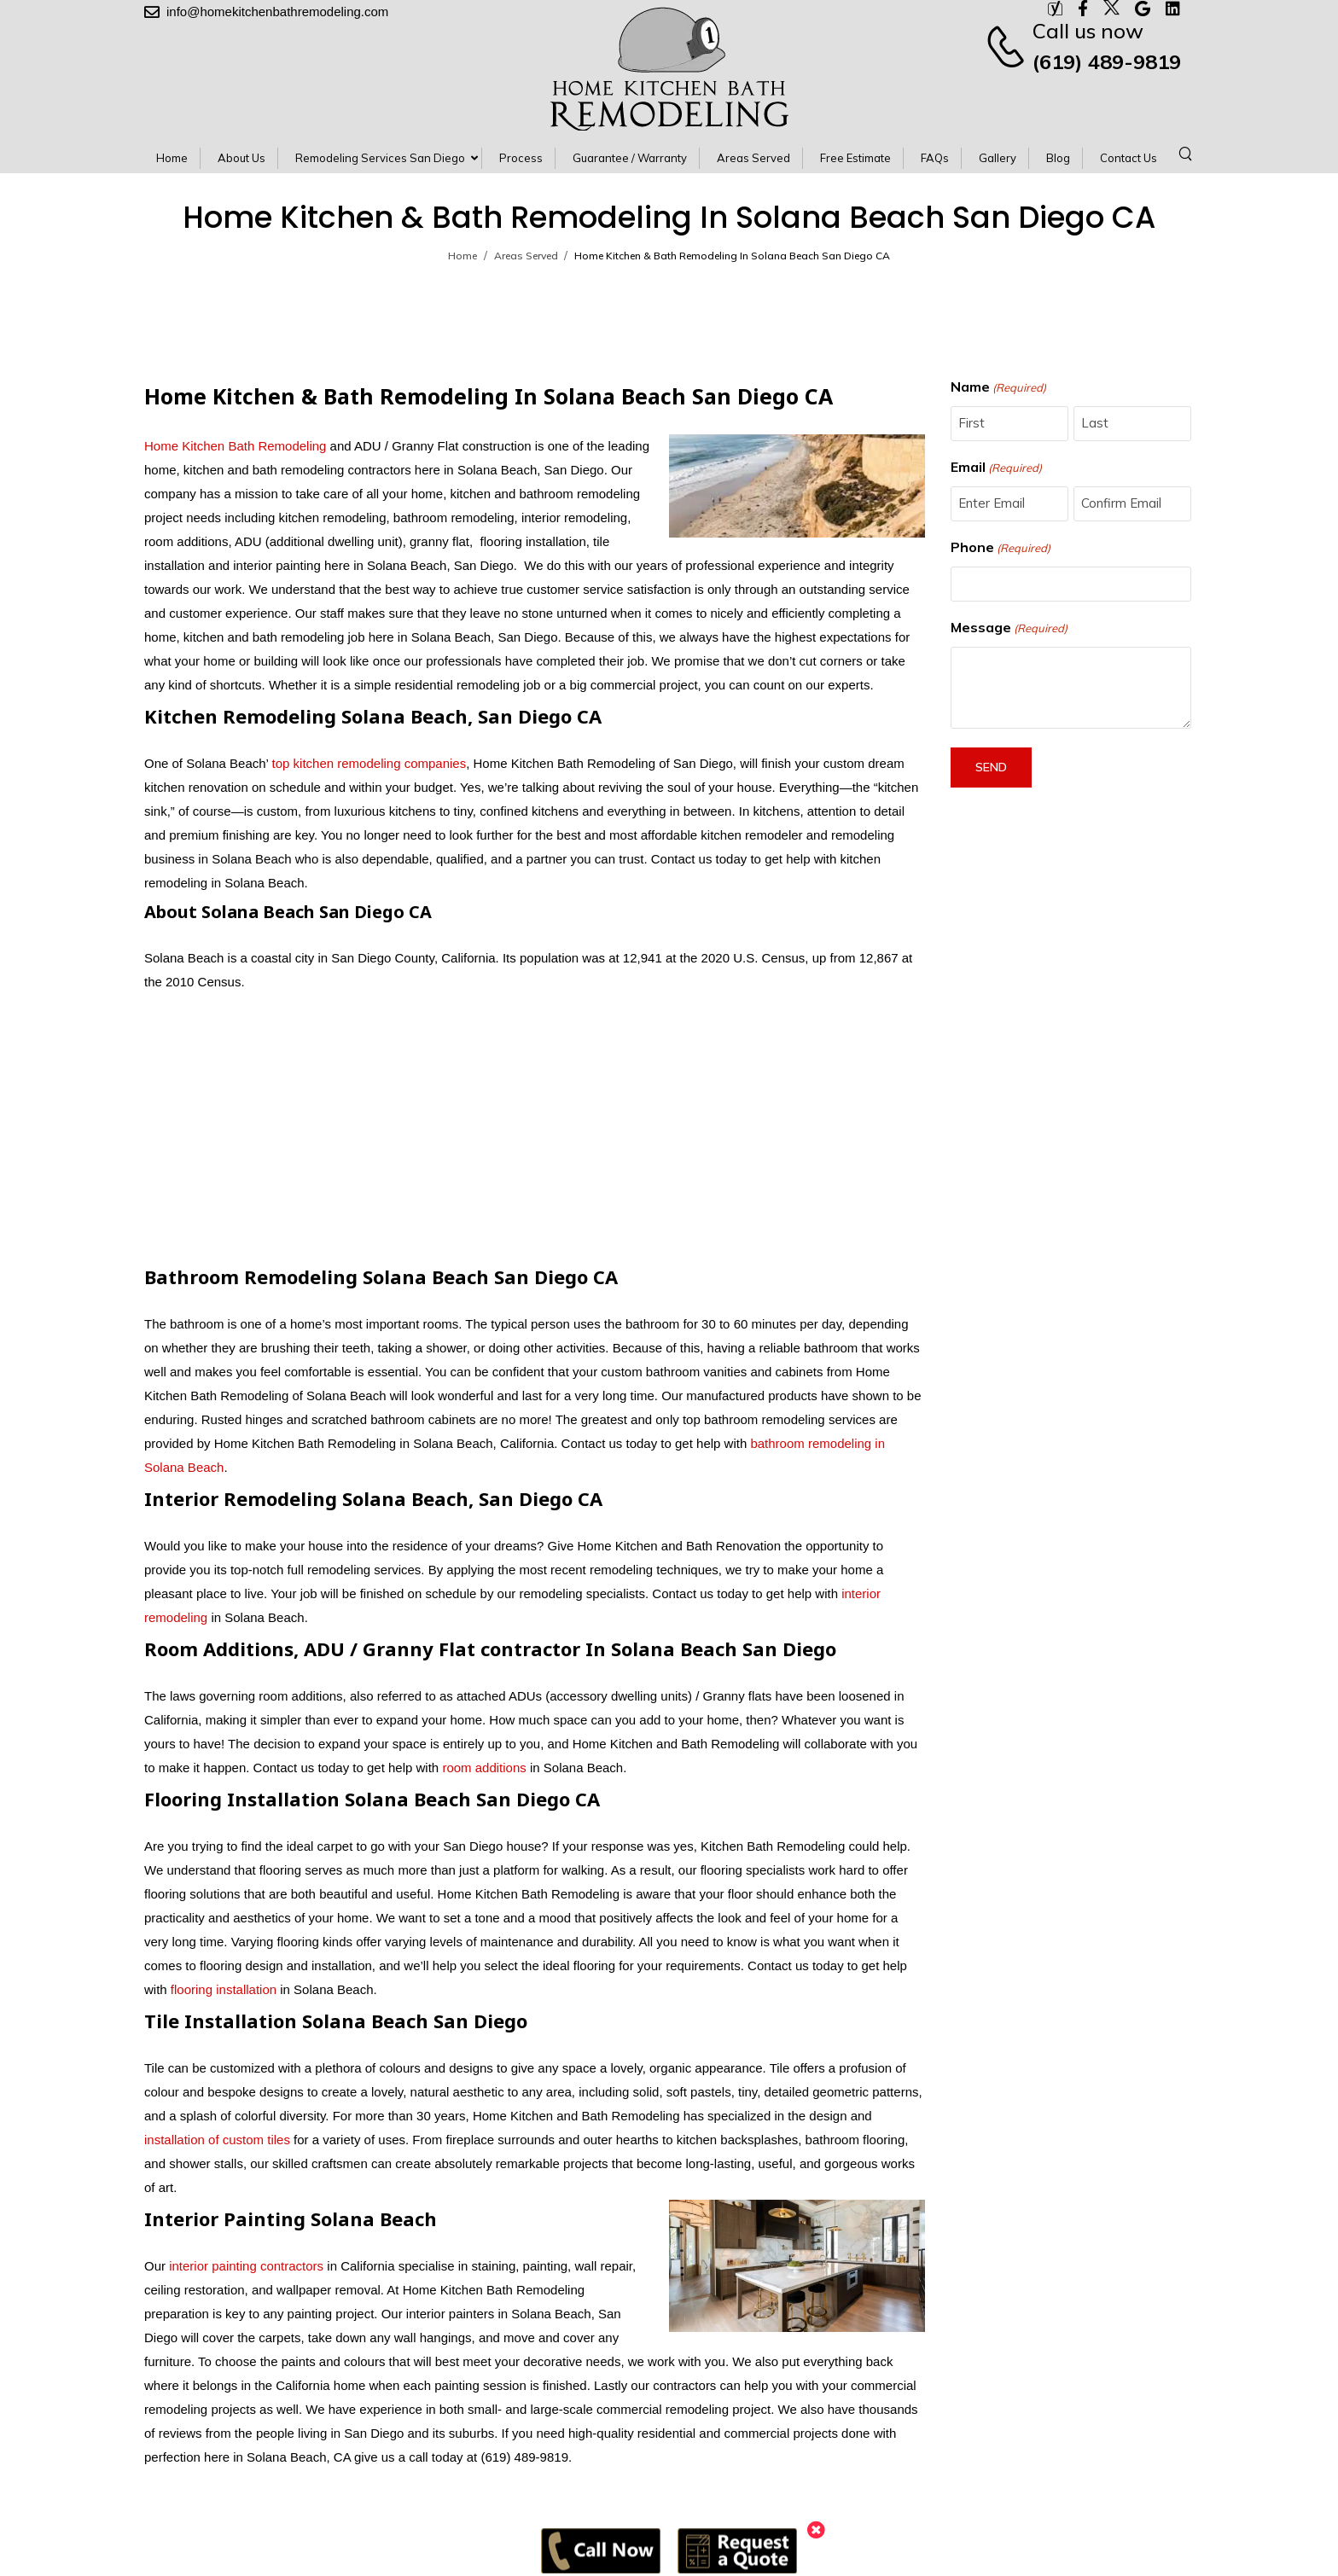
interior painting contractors (246, 2266)
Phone (1000, 548)
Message (1009, 628)
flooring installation (223, 1989)
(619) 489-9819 (1107, 61)
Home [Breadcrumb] (462, 255)
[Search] (1187, 152)
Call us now (1088, 31)
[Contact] (1008, 46)
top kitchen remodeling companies (367, 763)
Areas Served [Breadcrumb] (526, 255)
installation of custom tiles (217, 2139)
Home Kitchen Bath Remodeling (235, 446)
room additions (484, 1767)
